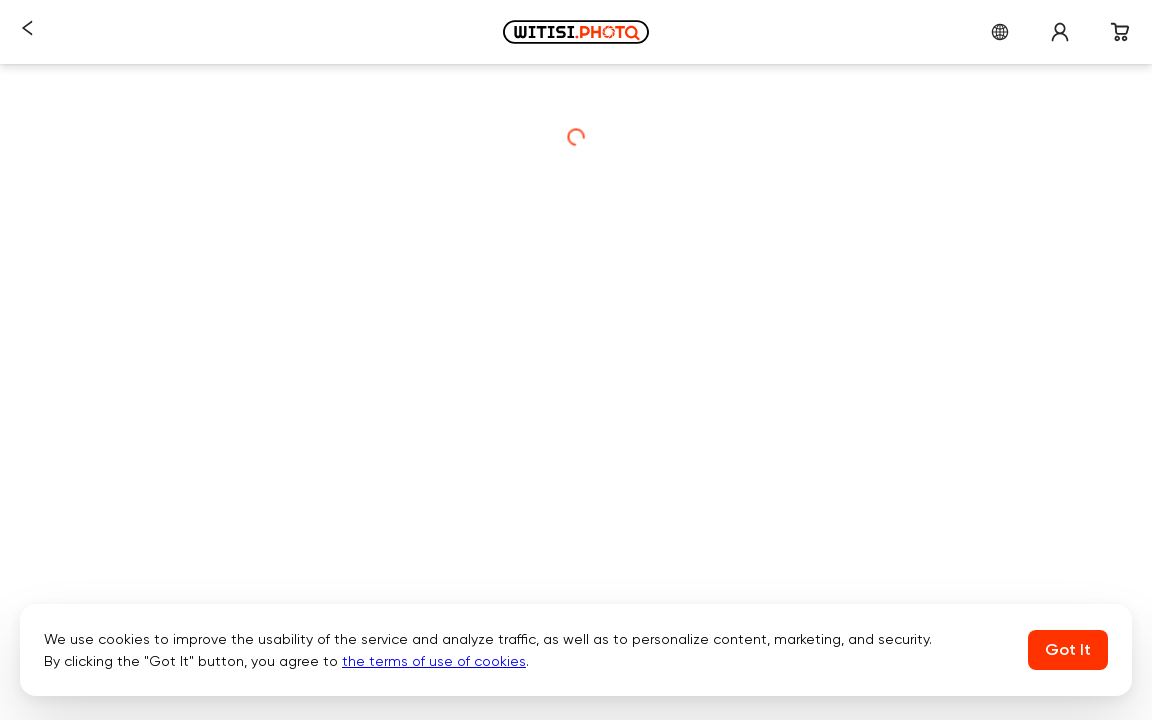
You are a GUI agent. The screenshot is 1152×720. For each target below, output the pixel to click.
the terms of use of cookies (434, 661)
